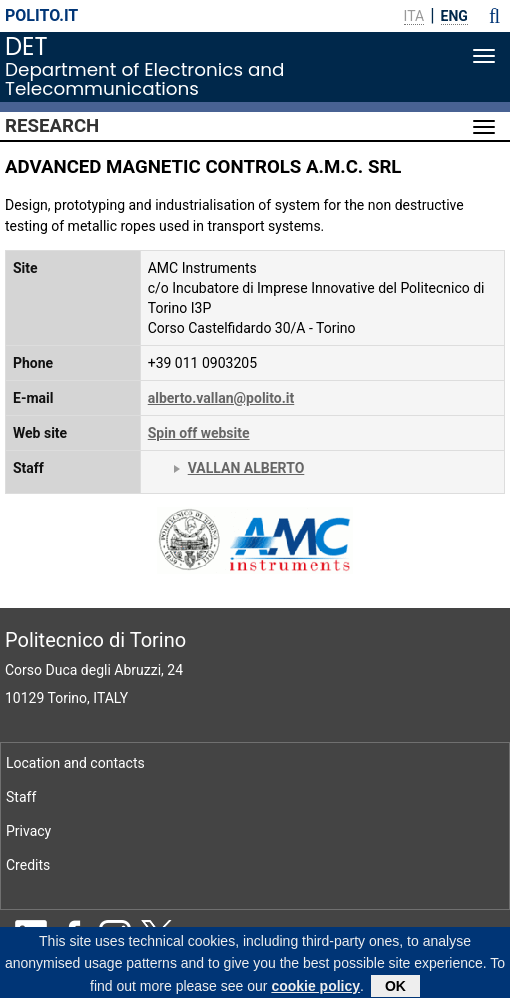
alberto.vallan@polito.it (221, 398)
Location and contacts (75, 763)
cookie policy (315, 989)
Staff (21, 797)
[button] (494, 16)
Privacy (28, 831)
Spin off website (199, 433)
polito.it (41, 15)
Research (52, 126)
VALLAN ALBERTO (246, 468)
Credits (28, 865)
